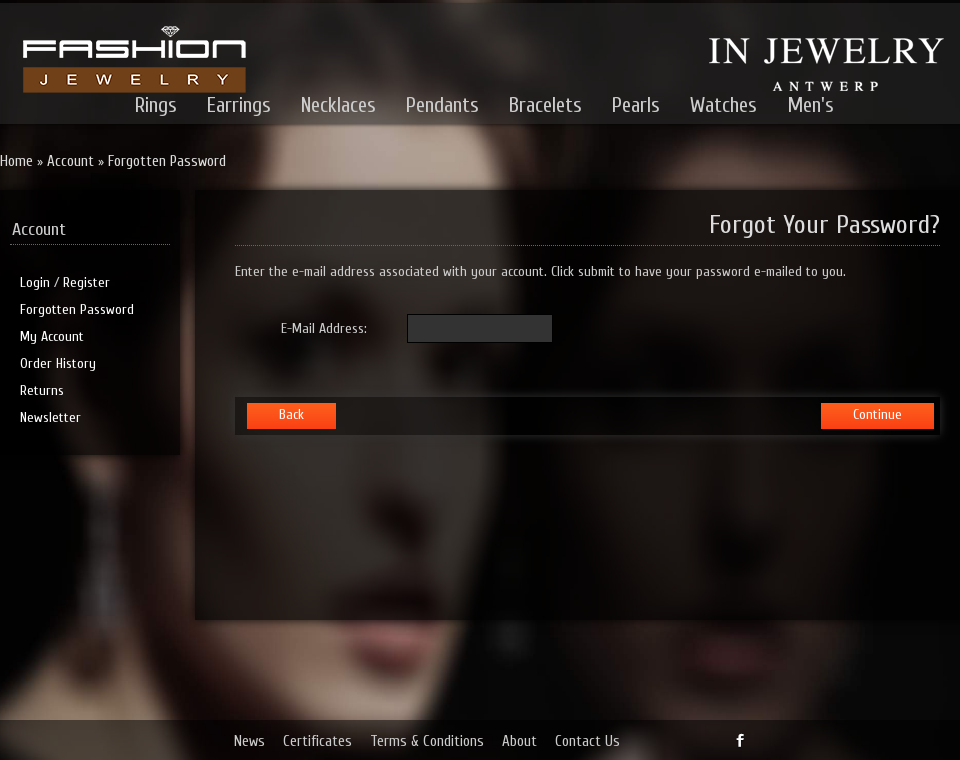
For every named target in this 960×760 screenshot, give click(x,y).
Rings (156, 105)
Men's (810, 105)
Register (86, 282)
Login (35, 282)
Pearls (636, 105)
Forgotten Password (167, 161)
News (249, 741)
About (519, 741)
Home (16, 161)
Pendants (442, 105)
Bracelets (545, 105)
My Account (52, 336)
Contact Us (587, 741)
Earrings (239, 105)
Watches (723, 105)
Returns (42, 390)
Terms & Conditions (427, 741)
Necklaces (338, 105)
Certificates (317, 741)
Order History (58, 363)
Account (70, 161)
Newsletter (50, 417)
